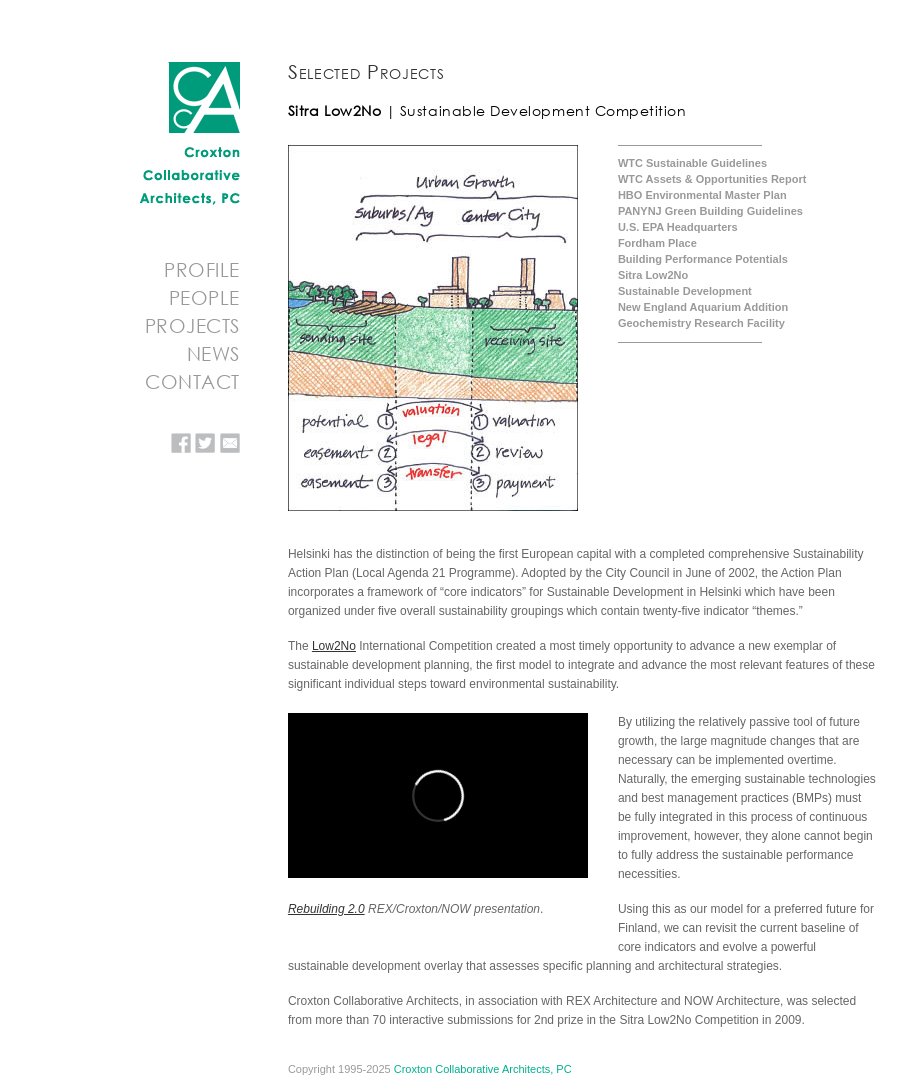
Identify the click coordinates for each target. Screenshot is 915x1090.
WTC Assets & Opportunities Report (712, 179)
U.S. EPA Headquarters (678, 227)
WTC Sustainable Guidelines (692, 163)
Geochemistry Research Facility (701, 323)
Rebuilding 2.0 (326, 909)
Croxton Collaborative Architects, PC (483, 1069)
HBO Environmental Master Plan (702, 195)
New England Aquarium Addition (703, 307)
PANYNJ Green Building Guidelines (710, 211)
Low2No (334, 646)
